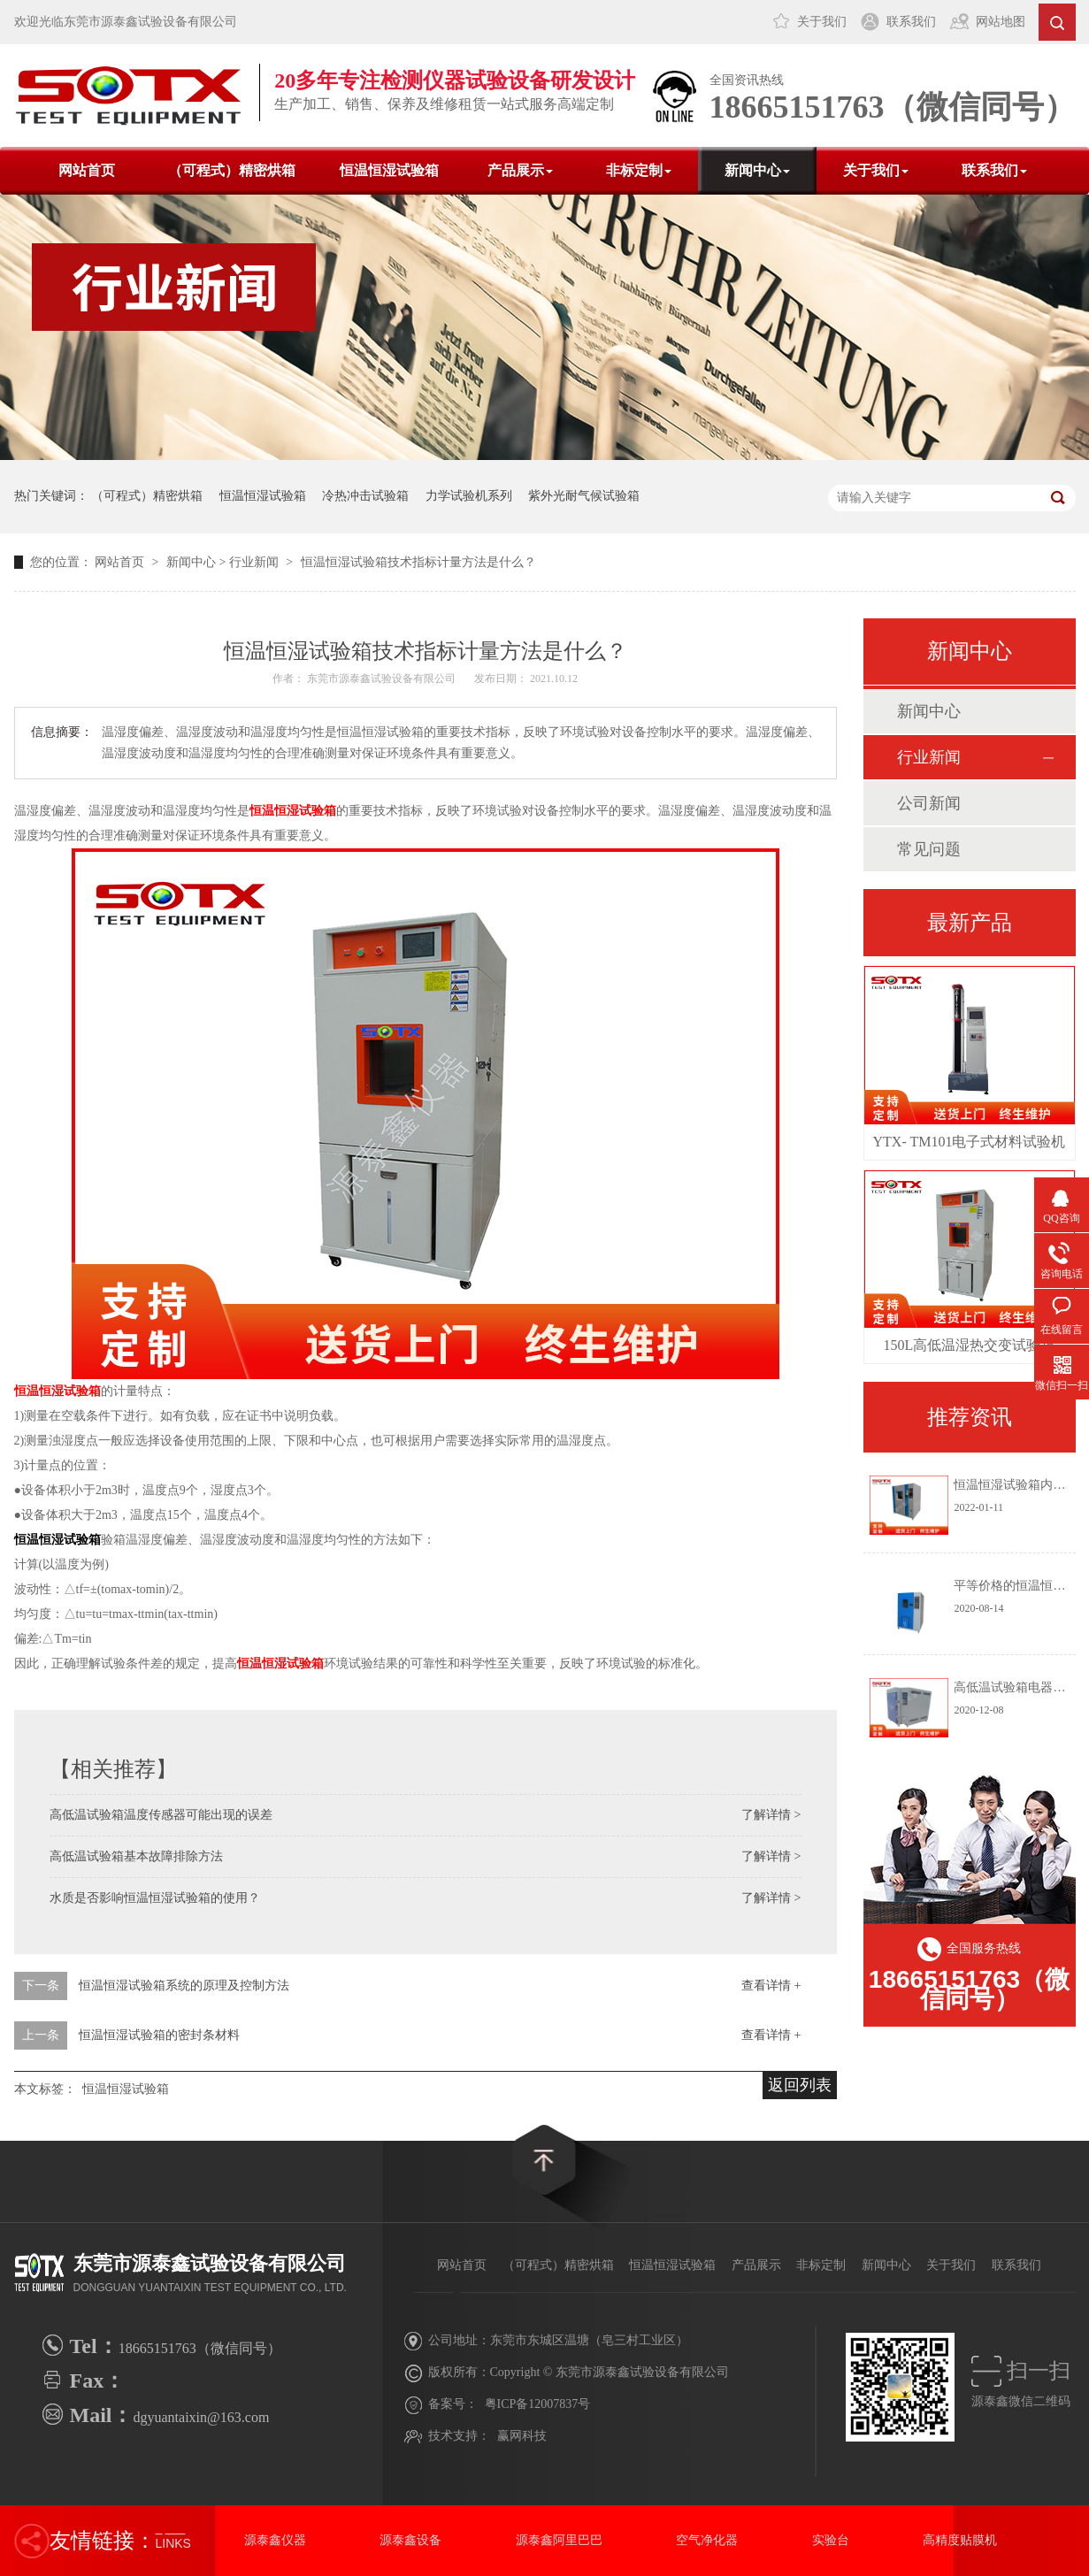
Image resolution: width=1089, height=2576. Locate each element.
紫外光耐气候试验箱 (584, 495)
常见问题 (929, 849)
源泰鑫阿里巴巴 (559, 2540)
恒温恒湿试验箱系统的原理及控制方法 (184, 1985)
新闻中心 (191, 562)
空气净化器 (707, 2540)
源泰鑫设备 (410, 2540)
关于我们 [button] (876, 170)
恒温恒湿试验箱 (389, 170)
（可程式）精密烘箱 (231, 170)
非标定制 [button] (638, 170)
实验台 (830, 2540)
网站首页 (86, 170)
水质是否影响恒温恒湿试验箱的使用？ (155, 1898)
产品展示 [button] (520, 170)
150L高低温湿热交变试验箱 (969, 1345)
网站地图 (1000, 21)
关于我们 (822, 21)
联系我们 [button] (994, 170)
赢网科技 (522, 2435)
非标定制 (821, 2265)
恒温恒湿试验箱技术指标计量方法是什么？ (418, 562)
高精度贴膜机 (960, 2540)
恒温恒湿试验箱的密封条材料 (159, 2035)
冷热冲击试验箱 (365, 495)
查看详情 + (771, 1985)
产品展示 (756, 2265)
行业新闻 (254, 562)
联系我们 (911, 21)
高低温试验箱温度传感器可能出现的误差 (161, 1814)
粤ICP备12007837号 (538, 2404)
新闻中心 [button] (757, 170)
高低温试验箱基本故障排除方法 (136, 1856)
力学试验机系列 (469, 495)
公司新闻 (929, 803)
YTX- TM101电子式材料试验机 (969, 1141)
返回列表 (800, 2085)
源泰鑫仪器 (275, 2540)
